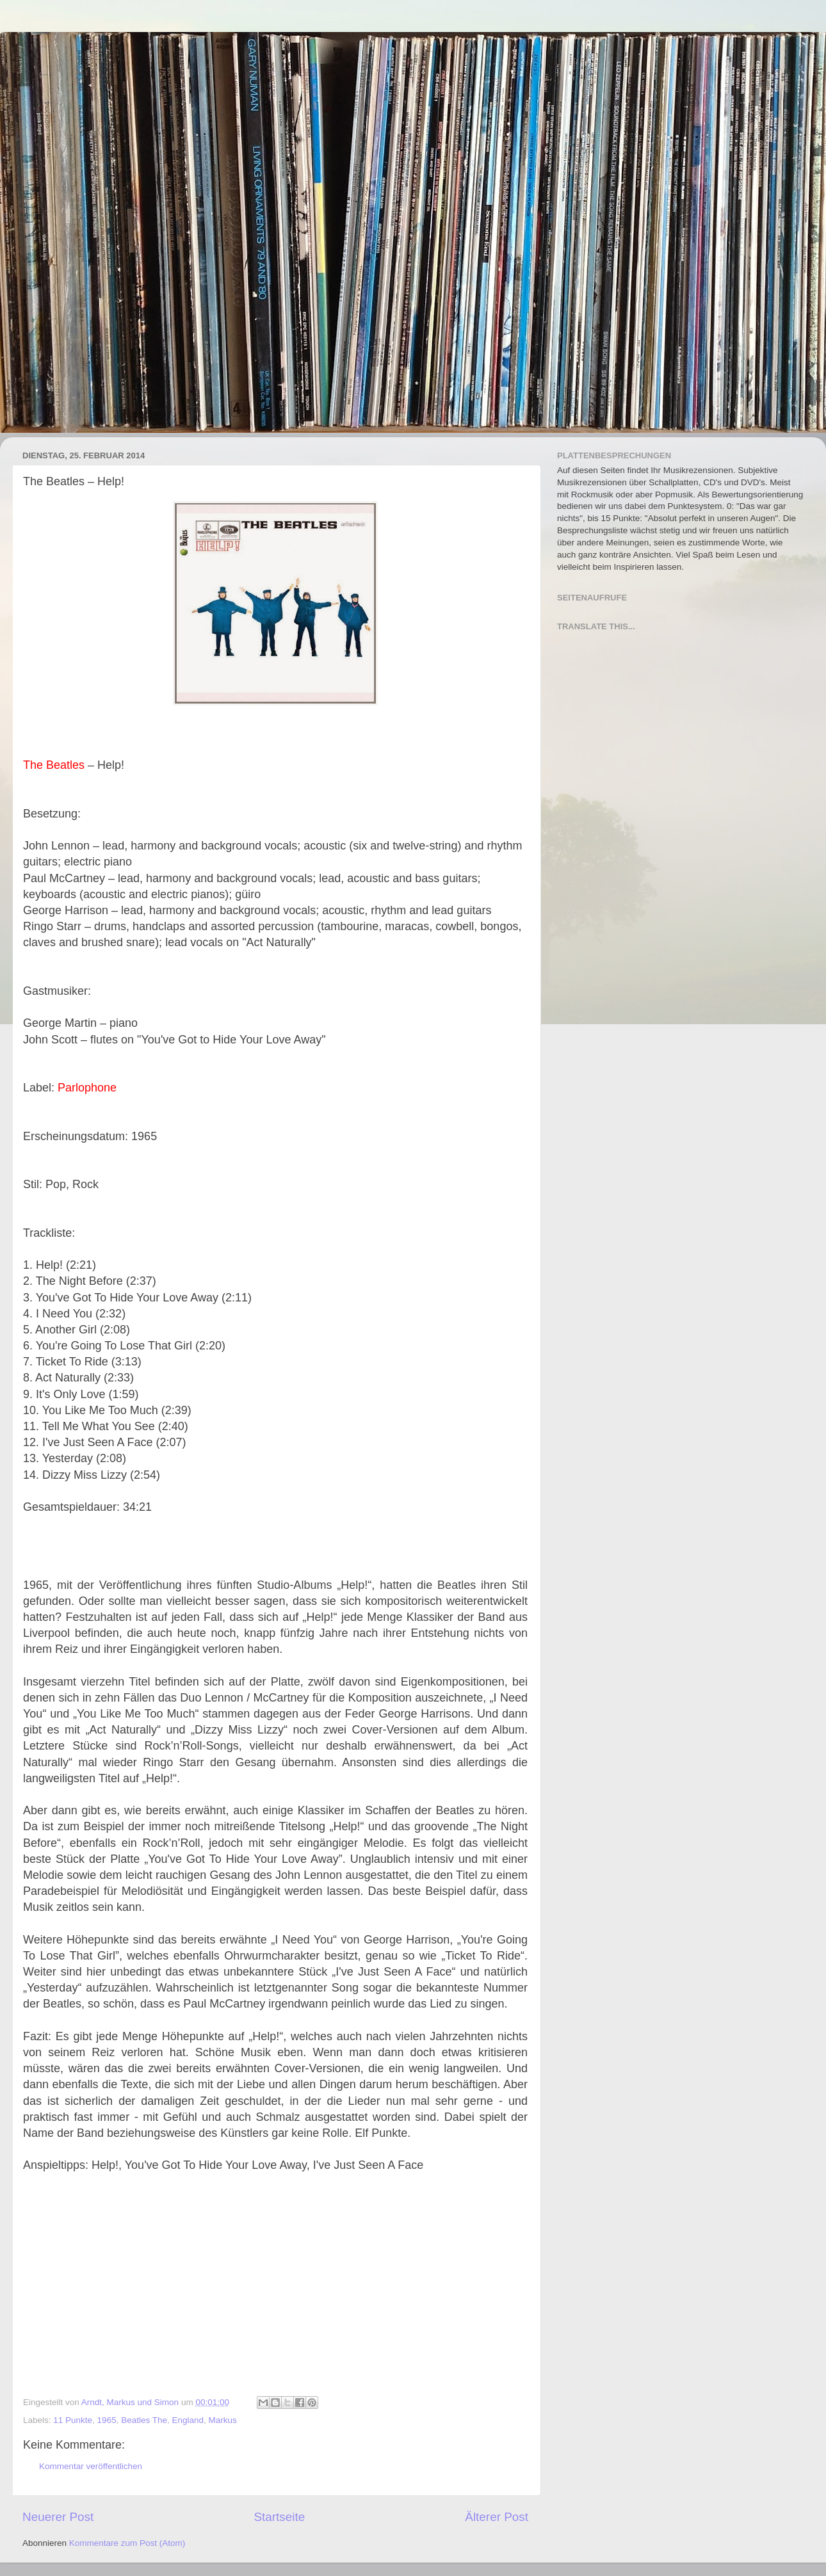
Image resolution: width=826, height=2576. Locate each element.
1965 (107, 2420)
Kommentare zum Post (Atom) (127, 2543)
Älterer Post (496, 2517)
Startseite (279, 2517)
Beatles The (144, 2420)
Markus (223, 2420)
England (188, 2420)
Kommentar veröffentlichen (90, 2466)
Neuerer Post (57, 2517)
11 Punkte (72, 2420)
